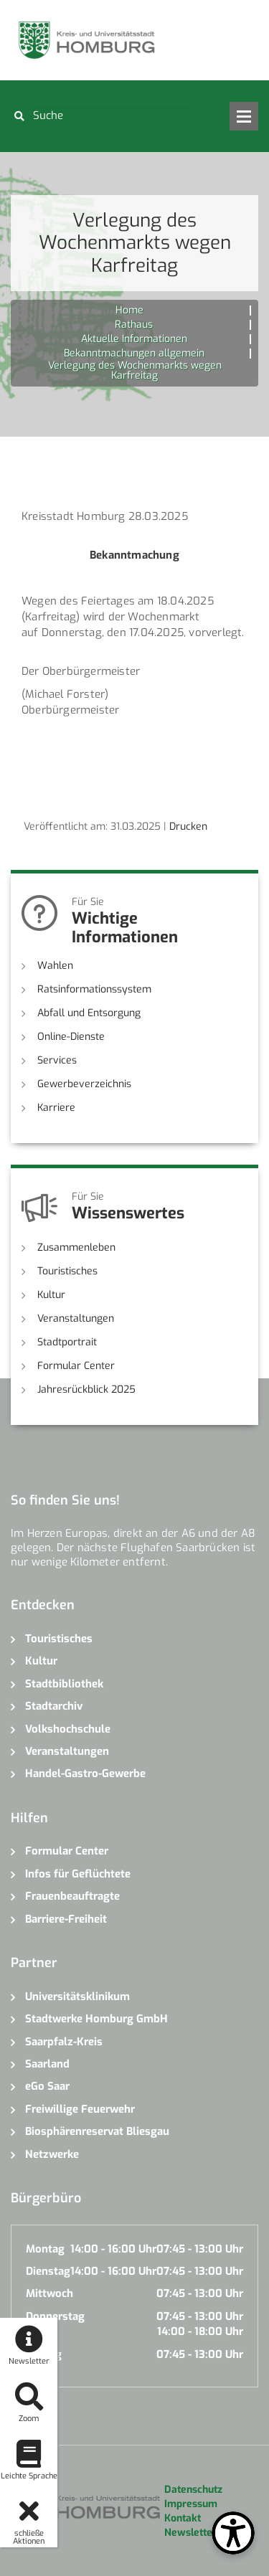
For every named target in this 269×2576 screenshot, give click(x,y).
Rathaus (134, 324)
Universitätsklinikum (77, 1996)
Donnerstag (55, 2316)
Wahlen (55, 965)
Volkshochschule (67, 1729)
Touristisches (67, 1271)
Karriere (56, 1107)
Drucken (188, 826)
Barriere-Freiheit (66, 1919)
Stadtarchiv (53, 1706)
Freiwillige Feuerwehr (80, 2109)
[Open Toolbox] (233, 2532)
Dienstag (48, 2271)
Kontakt (182, 2518)
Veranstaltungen (75, 1318)
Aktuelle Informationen (134, 339)
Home (129, 310)
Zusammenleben (76, 1247)
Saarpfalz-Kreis (64, 2042)
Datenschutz (193, 2489)
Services (57, 1060)
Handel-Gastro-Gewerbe (85, 1773)
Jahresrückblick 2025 (86, 1389)
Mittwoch (49, 2293)
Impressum (190, 2504)
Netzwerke (52, 2154)
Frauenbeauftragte (72, 1896)
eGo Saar (47, 2086)
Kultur (51, 1295)
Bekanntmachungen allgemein (134, 353)
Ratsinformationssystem (94, 989)
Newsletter (190, 2532)
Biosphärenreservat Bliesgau (97, 2131)
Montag (45, 2249)
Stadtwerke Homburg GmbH (96, 2019)
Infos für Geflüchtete (78, 1874)
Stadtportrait (67, 1342)
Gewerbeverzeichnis (84, 1084)
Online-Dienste (71, 1036)
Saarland (47, 2064)
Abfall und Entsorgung (89, 1013)
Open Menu (244, 116)
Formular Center (76, 1366)
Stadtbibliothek (64, 1684)
